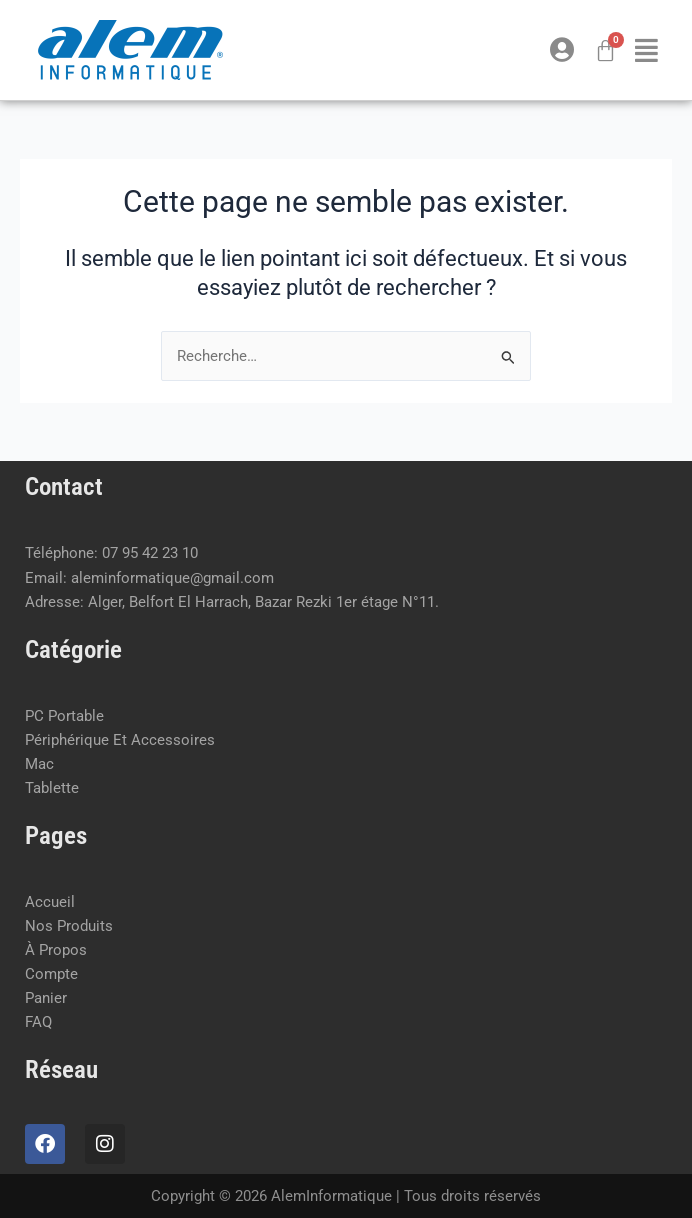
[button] (647, 49)
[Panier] (605, 50)
